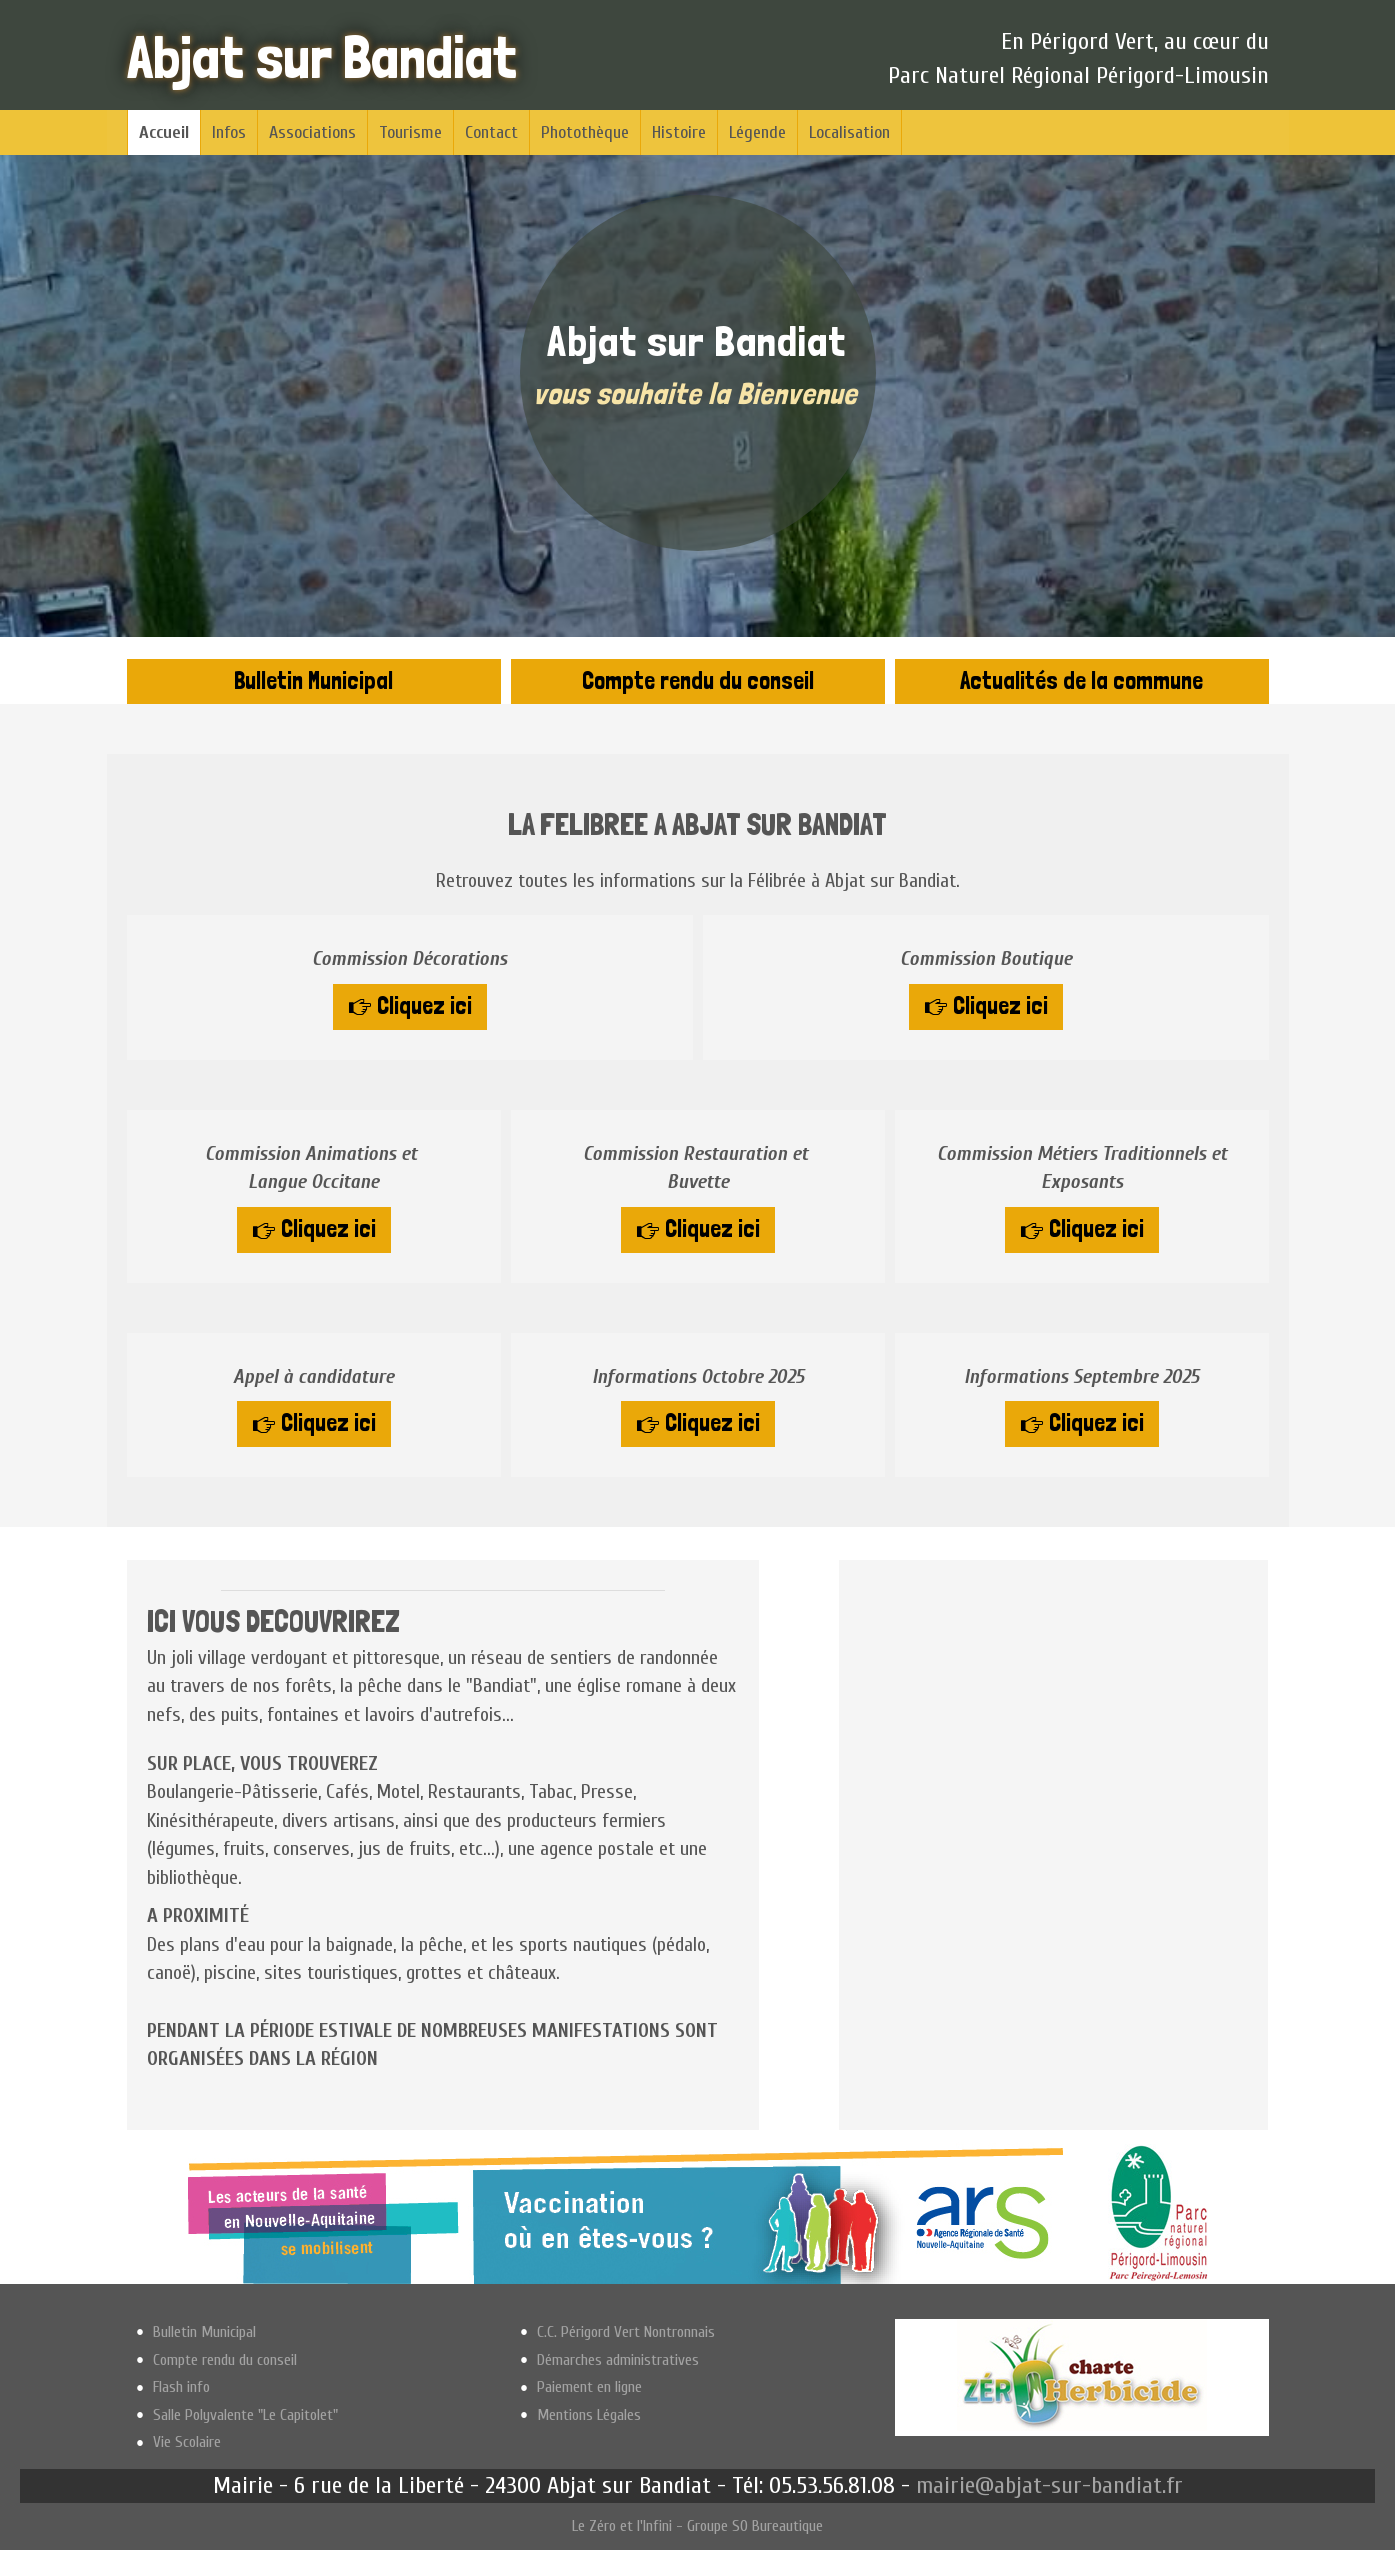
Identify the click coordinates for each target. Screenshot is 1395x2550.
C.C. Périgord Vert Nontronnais (626, 2332)
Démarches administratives (618, 2360)
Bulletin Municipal (313, 680)
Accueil (164, 132)
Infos (229, 132)
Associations (312, 132)
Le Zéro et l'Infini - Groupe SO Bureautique (697, 2526)
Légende (757, 132)
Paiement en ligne (589, 2387)
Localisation (849, 132)
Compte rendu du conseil (698, 680)
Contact (491, 132)
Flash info (181, 2387)
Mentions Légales (589, 2415)
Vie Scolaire (187, 2442)
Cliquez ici (422, 1005)
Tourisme (410, 132)
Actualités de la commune (1081, 680)
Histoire (679, 132)
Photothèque (585, 132)
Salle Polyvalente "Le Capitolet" (245, 2415)
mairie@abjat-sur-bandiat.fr (1049, 2485)
